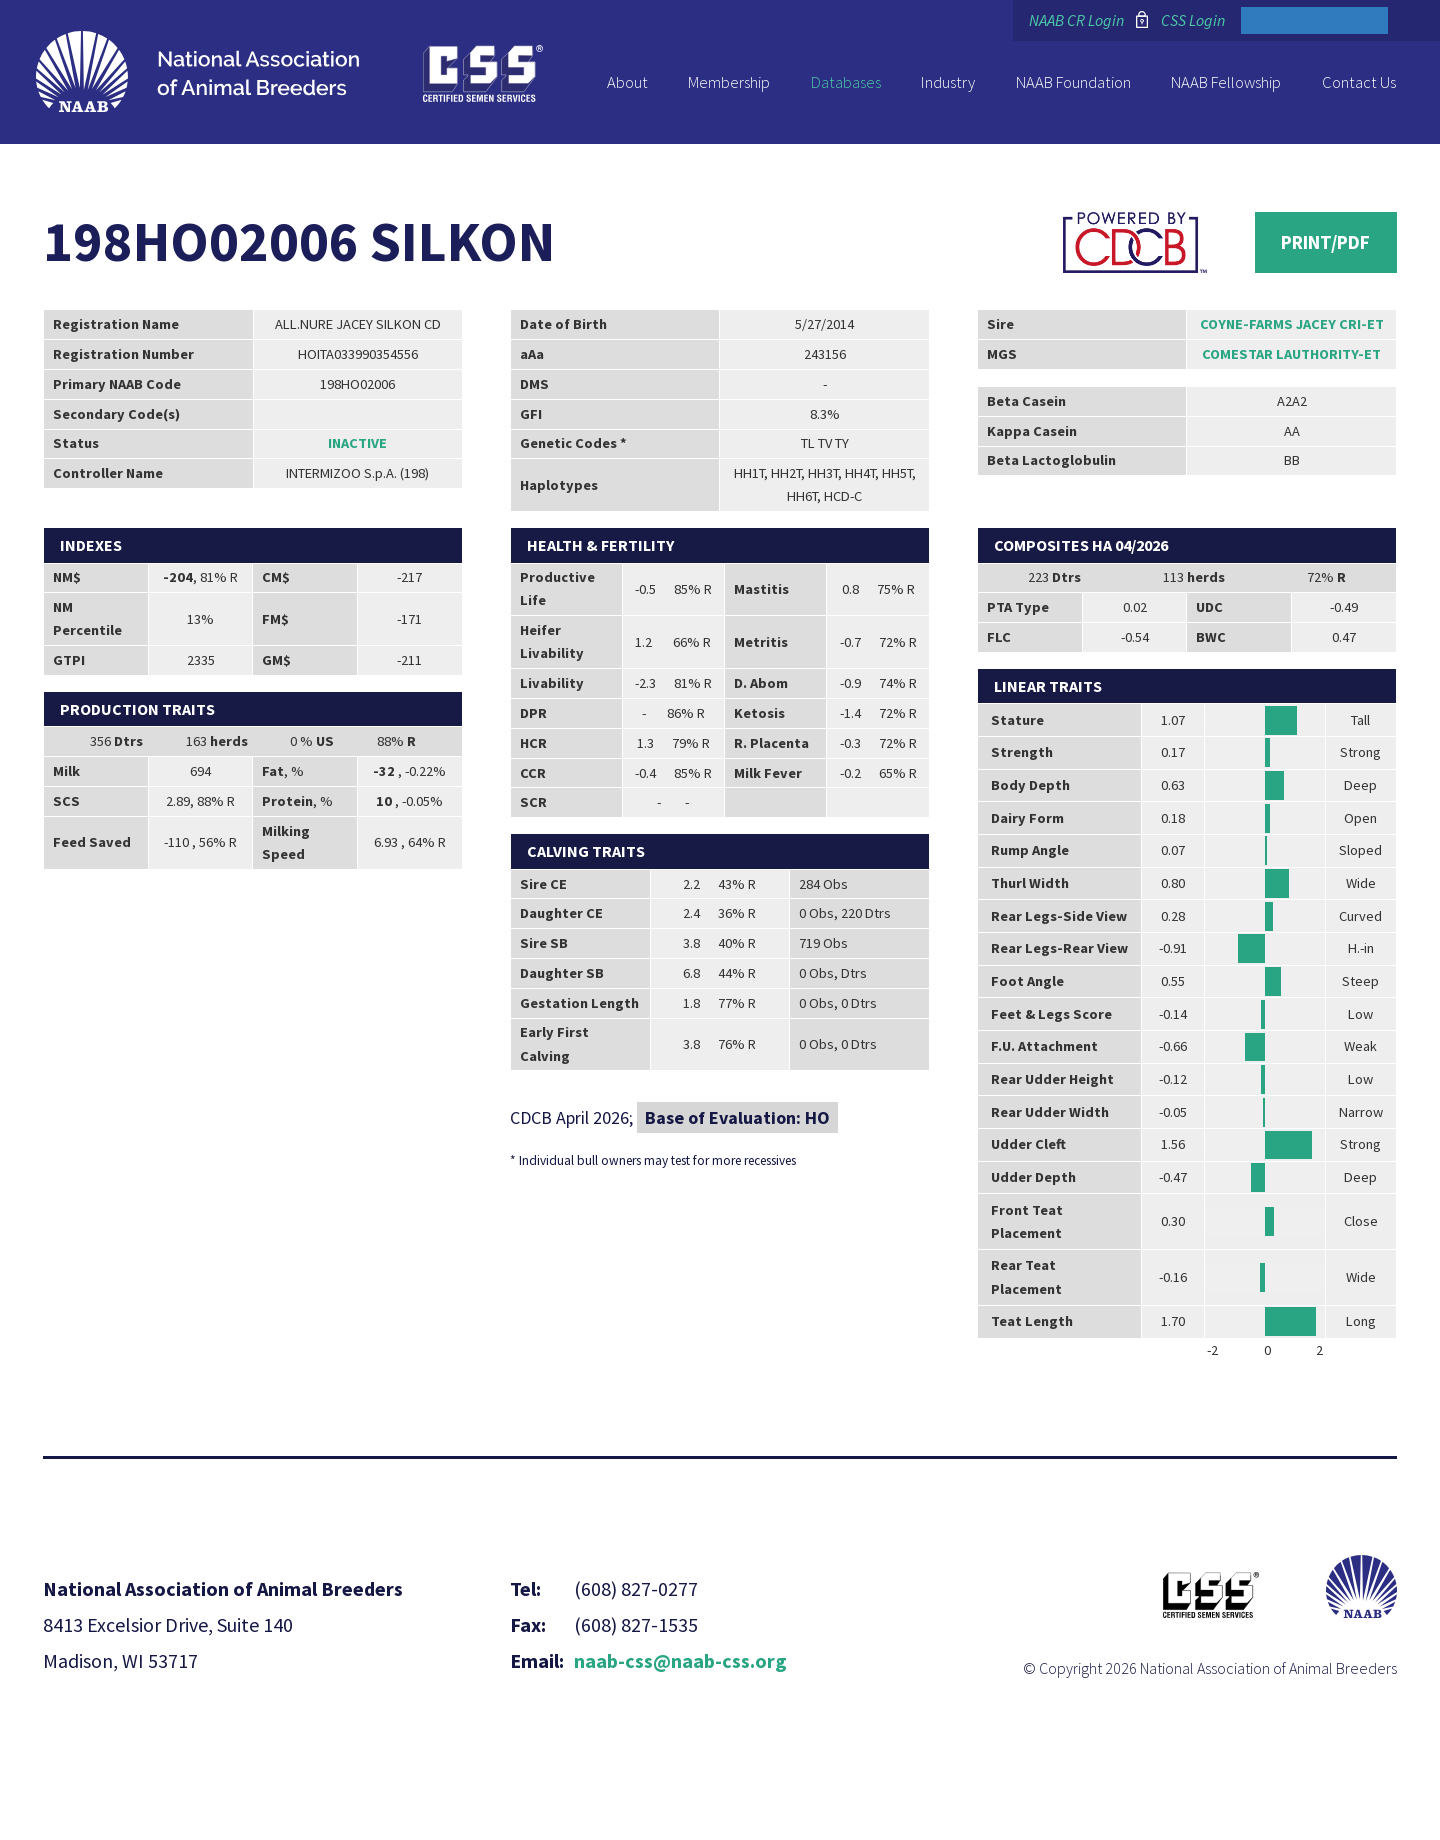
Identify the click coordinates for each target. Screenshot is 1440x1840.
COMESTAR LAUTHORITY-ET (1291, 354)
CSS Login (1193, 20)
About (627, 82)
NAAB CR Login (1076, 20)
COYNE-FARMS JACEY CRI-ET (1292, 324)
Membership (729, 82)
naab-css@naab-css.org (680, 1660)
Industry (948, 82)
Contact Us (1359, 82)
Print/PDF (1325, 242)
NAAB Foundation (1073, 82)
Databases (846, 82)
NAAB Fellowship (1226, 82)
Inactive (357, 443)
